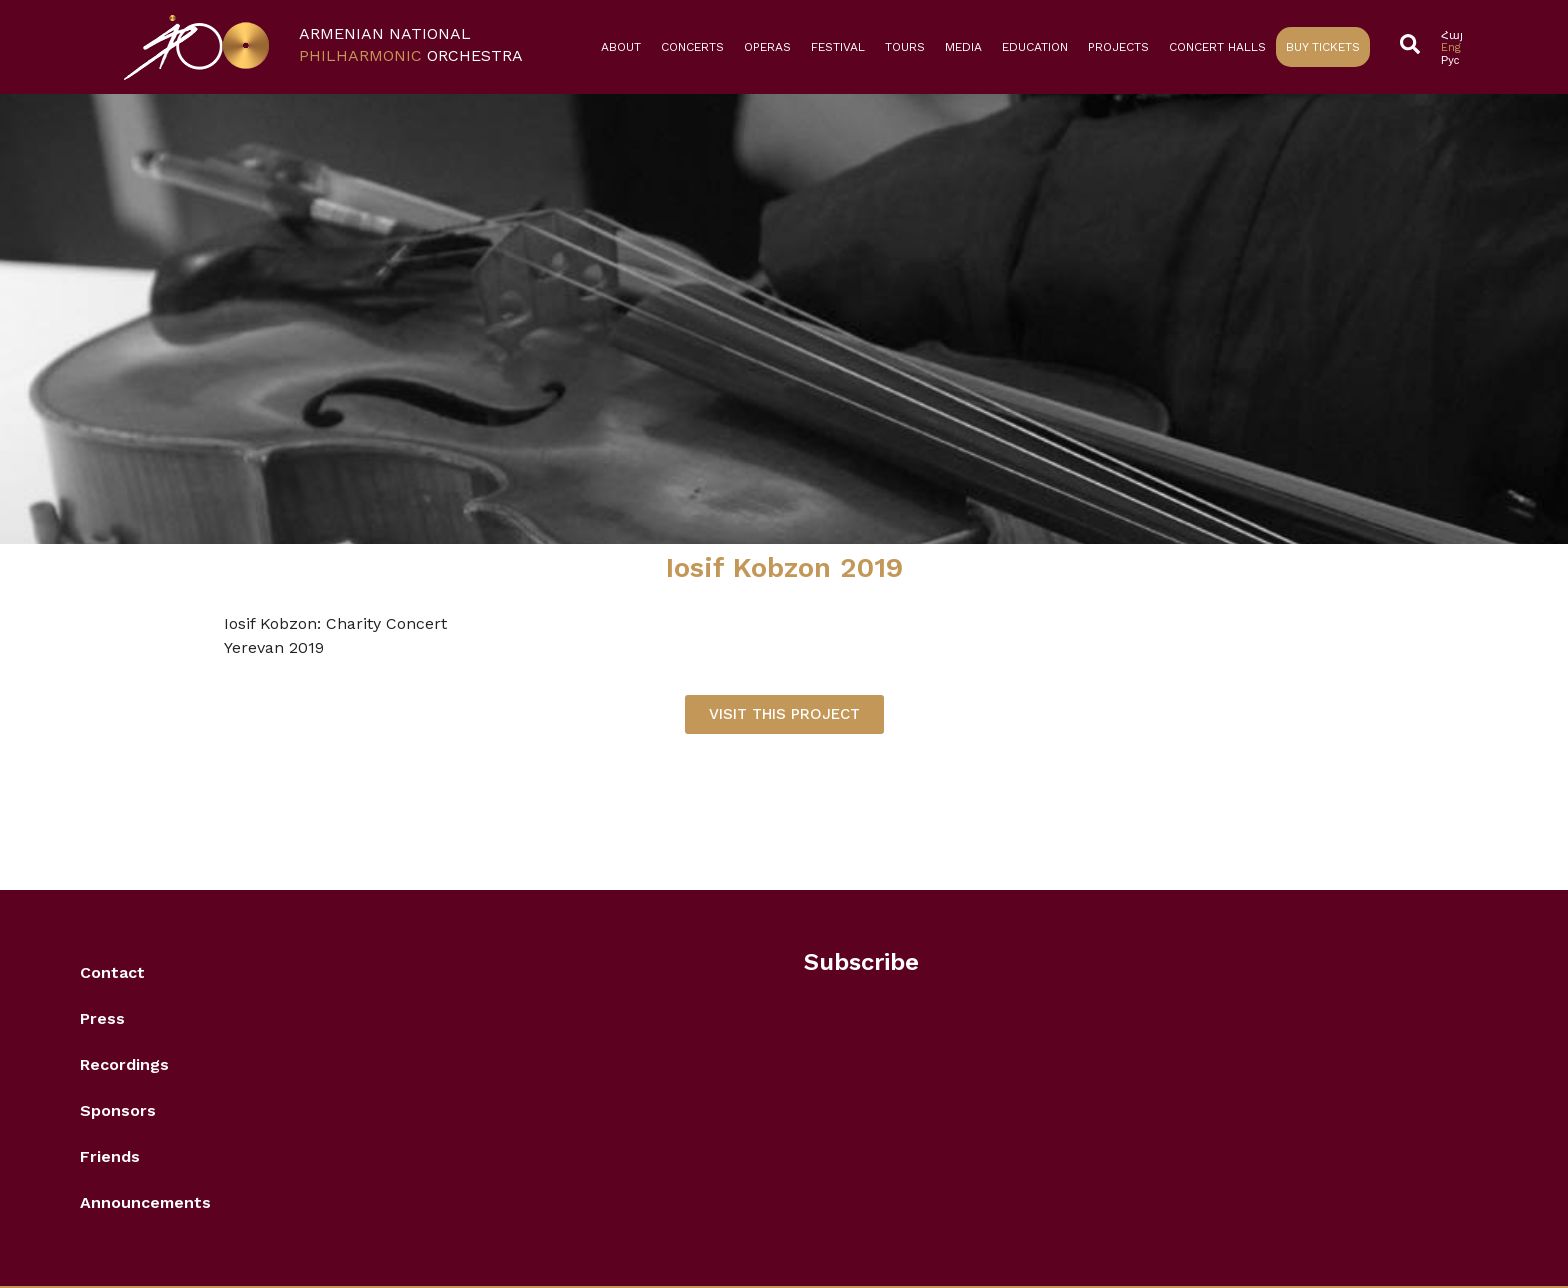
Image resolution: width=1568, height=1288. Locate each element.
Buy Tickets (1323, 47)
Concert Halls (1217, 47)
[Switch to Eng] (1452, 47)
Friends (110, 1156)
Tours (905, 47)
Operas (767, 47)
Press (102, 1018)
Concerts (692, 47)
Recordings (124, 1064)
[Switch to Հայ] (1452, 35)
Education (1035, 47)
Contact (112, 972)
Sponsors (118, 1110)
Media (963, 47)
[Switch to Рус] (1452, 60)
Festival (838, 47)
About (621, 47)
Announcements (145, 1202)
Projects (1118, 47)
